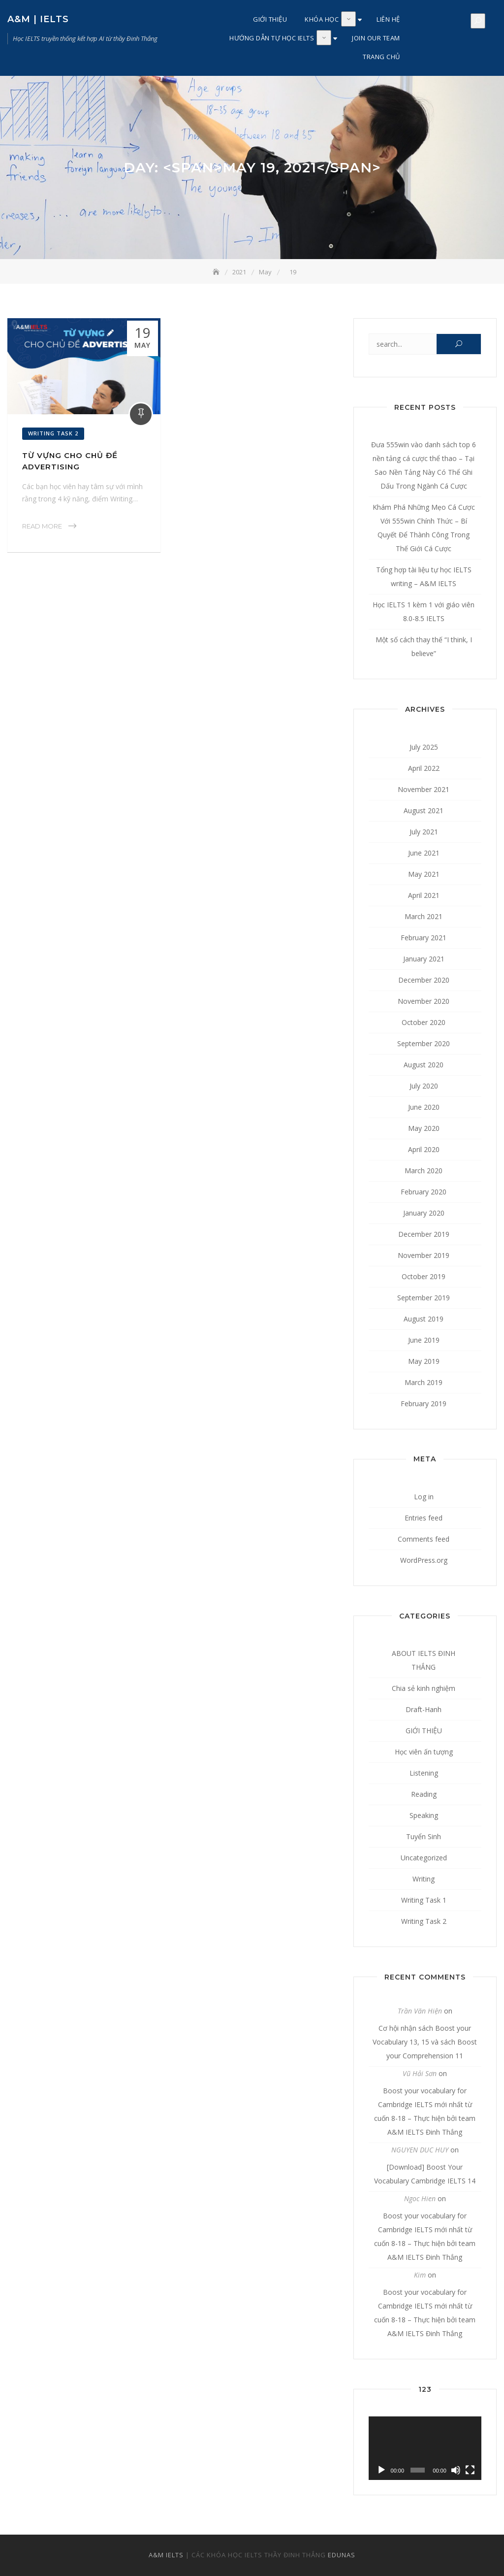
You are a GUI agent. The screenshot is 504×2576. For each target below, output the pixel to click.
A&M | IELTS (38, 19)
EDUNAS (341, 2554)
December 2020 (423, 980)
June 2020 (424, 1107)
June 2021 (424, 853)
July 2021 (424, 831)
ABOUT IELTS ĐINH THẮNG (423, 1660)
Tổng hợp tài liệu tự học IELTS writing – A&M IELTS (424, 576)
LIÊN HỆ (388, 19)
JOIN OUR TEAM (376, 37)
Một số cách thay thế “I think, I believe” (424, 646)
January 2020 (423, 1213)
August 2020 (423, 1064)
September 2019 (423, 1297)
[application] (425, 2448)
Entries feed (423, 1517)
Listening (424, 1773)
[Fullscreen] (470, 2470)
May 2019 (424, 1361)
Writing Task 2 (53, 433)
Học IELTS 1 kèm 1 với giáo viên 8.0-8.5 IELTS (423, 611)
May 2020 (424, 1128)
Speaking (424, 1815)
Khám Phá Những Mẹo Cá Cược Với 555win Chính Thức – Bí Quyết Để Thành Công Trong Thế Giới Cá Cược (424, 527)
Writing (423, 1878)
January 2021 (423, 958)
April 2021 (424, 895)
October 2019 (423, 1276)
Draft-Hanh (423, 1709)
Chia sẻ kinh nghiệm (423, 1688)
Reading (424, 1794)
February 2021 (423, 937)
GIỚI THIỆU (270, 19)
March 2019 (423, 1382)
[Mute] (456, 2470)
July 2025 (424, 747)
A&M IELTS (166, 2554)
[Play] (381, 2470)
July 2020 (424, 1085)
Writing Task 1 (423, 1900)
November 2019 (423, 1255)
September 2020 (423, 1043)
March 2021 (423, 916)
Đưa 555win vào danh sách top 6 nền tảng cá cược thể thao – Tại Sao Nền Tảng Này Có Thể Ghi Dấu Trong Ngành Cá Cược (423, 465)
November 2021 (423, 789)
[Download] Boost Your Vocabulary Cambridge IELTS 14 (424, 2173)
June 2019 (424, 1340)
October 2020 (423, 1022)
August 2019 (423, 1318)
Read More (42, 526)
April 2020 (424, 1149)
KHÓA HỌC (322, 19)
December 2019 (423, 1234)
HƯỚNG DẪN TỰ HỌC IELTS (271, 37)
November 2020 (423, 1001)
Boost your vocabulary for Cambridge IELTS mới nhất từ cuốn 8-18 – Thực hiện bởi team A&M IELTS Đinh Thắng (424, 2111)
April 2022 (424, 768)
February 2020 (423, 1191)
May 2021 (424, 874)
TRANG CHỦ (381, 56)
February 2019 (423, 1403)
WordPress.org (423, 1560)
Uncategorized (424, 1857)
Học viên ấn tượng (424, 1751)
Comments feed (423, 1539)
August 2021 (423, 810)
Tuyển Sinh (423, 1836)
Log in (424, 1496)
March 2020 (423, 1170)
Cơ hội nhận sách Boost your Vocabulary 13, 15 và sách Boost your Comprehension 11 (425, 2041)
